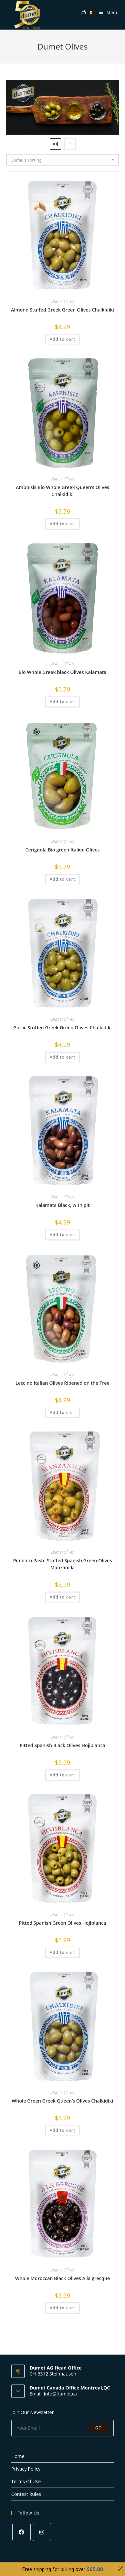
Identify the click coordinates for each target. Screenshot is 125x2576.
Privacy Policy (25, 2469)
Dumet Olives (62, 301)
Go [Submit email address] (98, 2428)
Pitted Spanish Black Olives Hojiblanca (62, 1745)
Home (18, 2456)
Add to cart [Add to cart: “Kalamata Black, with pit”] (62, 1234)
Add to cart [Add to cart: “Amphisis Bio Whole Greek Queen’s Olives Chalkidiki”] (62, 524)
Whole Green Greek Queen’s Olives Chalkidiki (62, 2101)
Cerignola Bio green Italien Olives (62, 849)
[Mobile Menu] (106, 12)
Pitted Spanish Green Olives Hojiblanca (62, 1923)
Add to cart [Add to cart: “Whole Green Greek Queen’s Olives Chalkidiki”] (62, 2130)
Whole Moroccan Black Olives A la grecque (62, 2278)
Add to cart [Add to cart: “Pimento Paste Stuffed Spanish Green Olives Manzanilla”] (62, 1597)
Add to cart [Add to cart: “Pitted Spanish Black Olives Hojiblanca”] (62, 1775)
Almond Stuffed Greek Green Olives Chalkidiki (62, 310)
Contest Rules (26, 2494)
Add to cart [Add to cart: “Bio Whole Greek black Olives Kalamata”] (62, 702)
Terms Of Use (26, 2481)
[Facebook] (21, 2532)
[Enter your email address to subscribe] (62, 2428)
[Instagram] (42, 2532)
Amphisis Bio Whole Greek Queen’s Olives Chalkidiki (62, 490)
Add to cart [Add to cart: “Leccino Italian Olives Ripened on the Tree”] (62, 1412)
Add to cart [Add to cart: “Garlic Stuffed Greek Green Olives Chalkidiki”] (62, 1057)
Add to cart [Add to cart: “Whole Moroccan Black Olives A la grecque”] (62, 2308)
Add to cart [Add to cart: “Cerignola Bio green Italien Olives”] (62, 879)
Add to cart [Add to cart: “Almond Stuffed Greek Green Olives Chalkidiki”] (62, 339)
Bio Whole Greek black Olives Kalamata (63, 672)
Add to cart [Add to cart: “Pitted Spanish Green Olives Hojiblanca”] (62, 1952)
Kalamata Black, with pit (62, 1205)
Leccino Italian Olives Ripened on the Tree (62, 1383)
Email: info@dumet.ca (53, 2393)
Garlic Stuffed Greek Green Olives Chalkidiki (62, 1027)
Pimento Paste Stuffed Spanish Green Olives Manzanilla (62, 1564)
